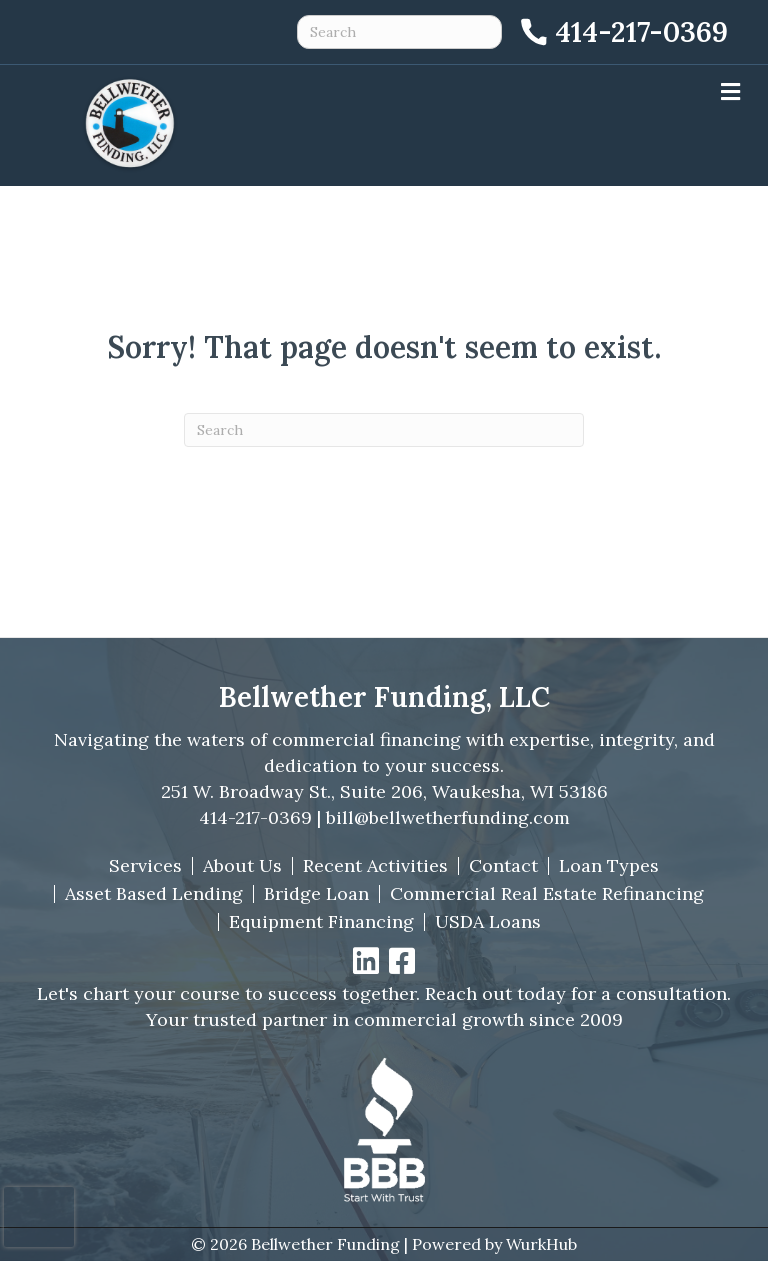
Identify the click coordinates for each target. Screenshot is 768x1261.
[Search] (384, 430)
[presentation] (39, 1217)
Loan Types (609, 866)
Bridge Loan (316, 894)
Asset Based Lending (154, 894)
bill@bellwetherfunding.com (448, 817)
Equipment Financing (321, 922)
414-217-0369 (255, 817)
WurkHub (541, 1244)
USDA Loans (488, 922)
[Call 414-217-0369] (622, 32)
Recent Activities (375, 866)
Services (145, 866)
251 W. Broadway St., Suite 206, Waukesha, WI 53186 (384, 791)
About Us (242, 866)
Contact (503, 866)
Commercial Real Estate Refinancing (547, 894)
